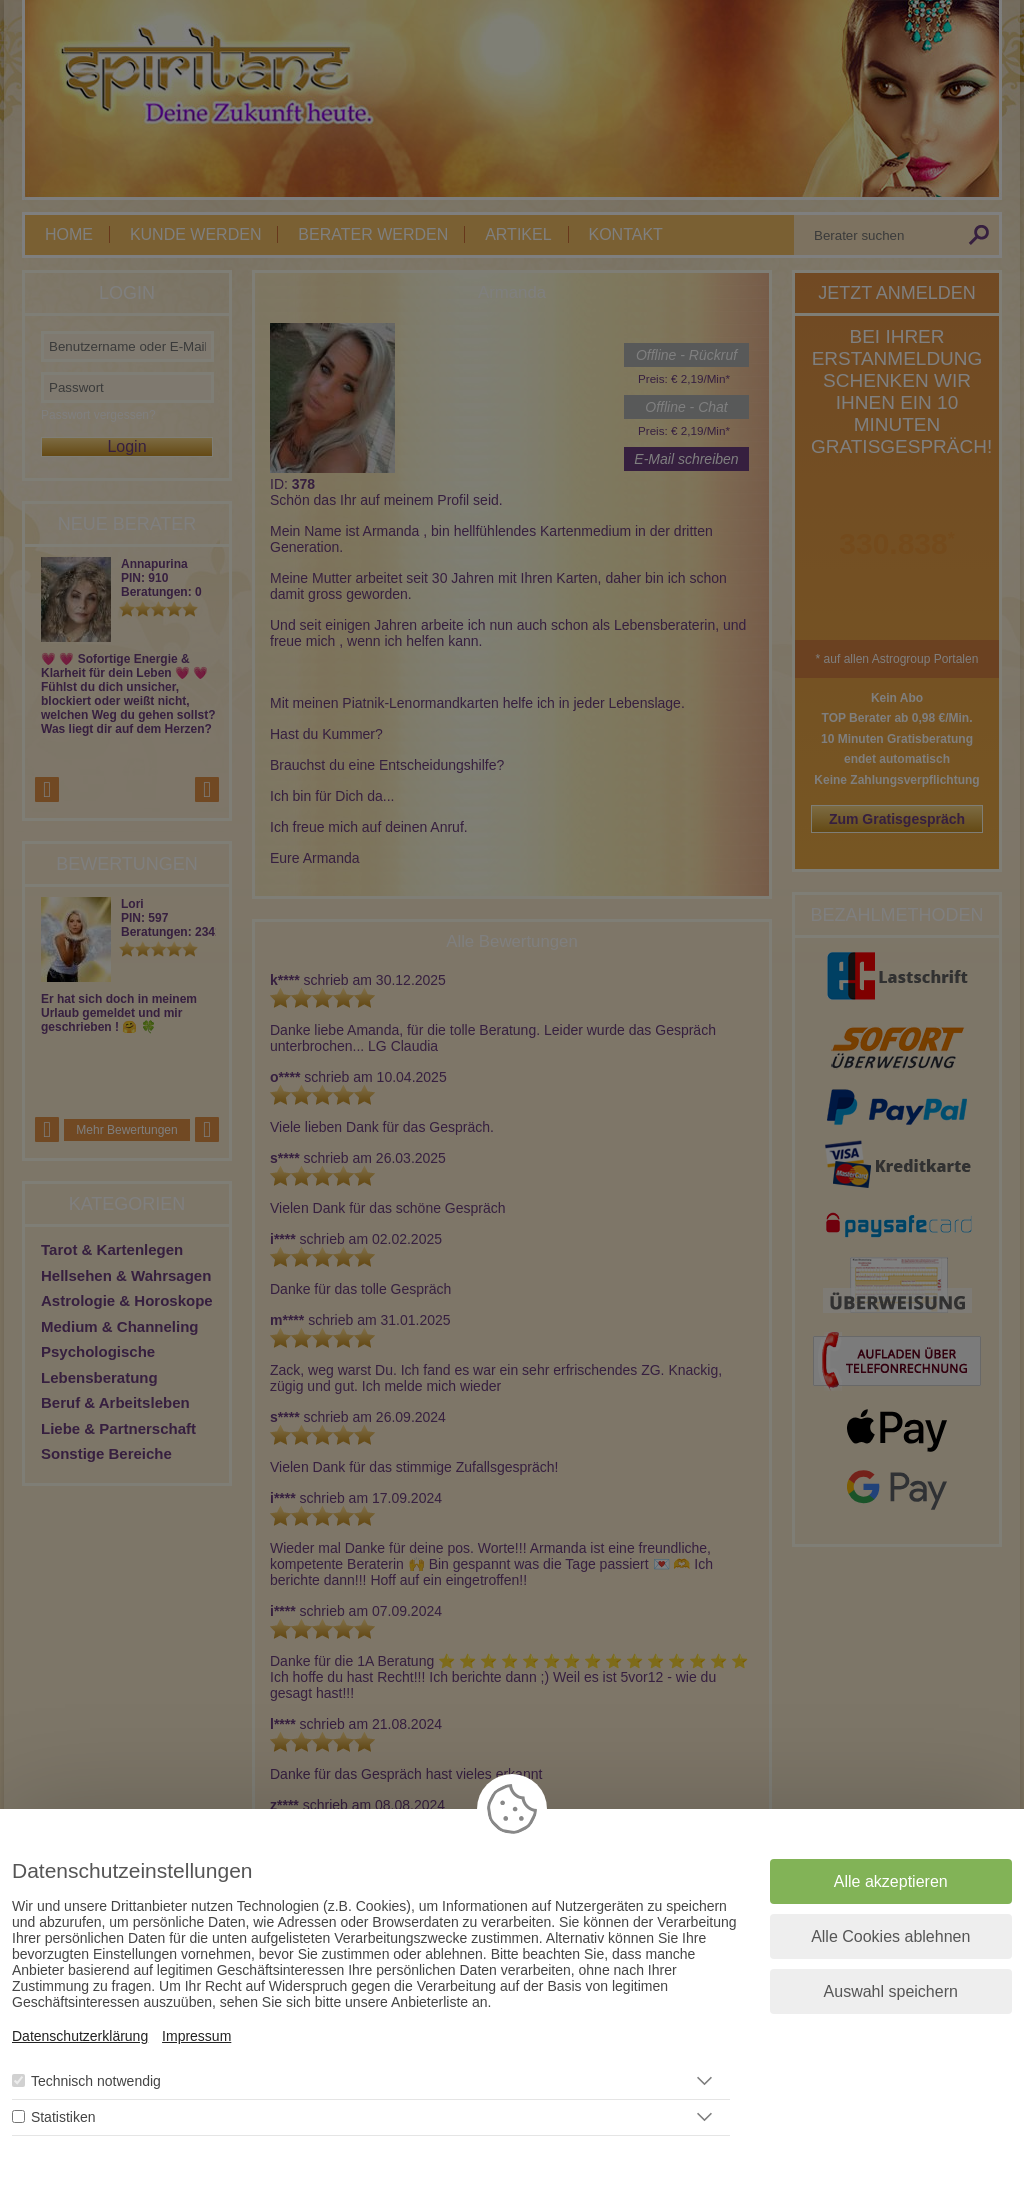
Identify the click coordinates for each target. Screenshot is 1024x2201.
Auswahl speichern (891, 1991)
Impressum (196, 2036)
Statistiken (63, 2117)
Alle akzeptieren (891, 1881)
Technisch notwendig (96, 2081)
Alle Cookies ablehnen (890, 1936)
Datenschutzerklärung (80, 2036)
